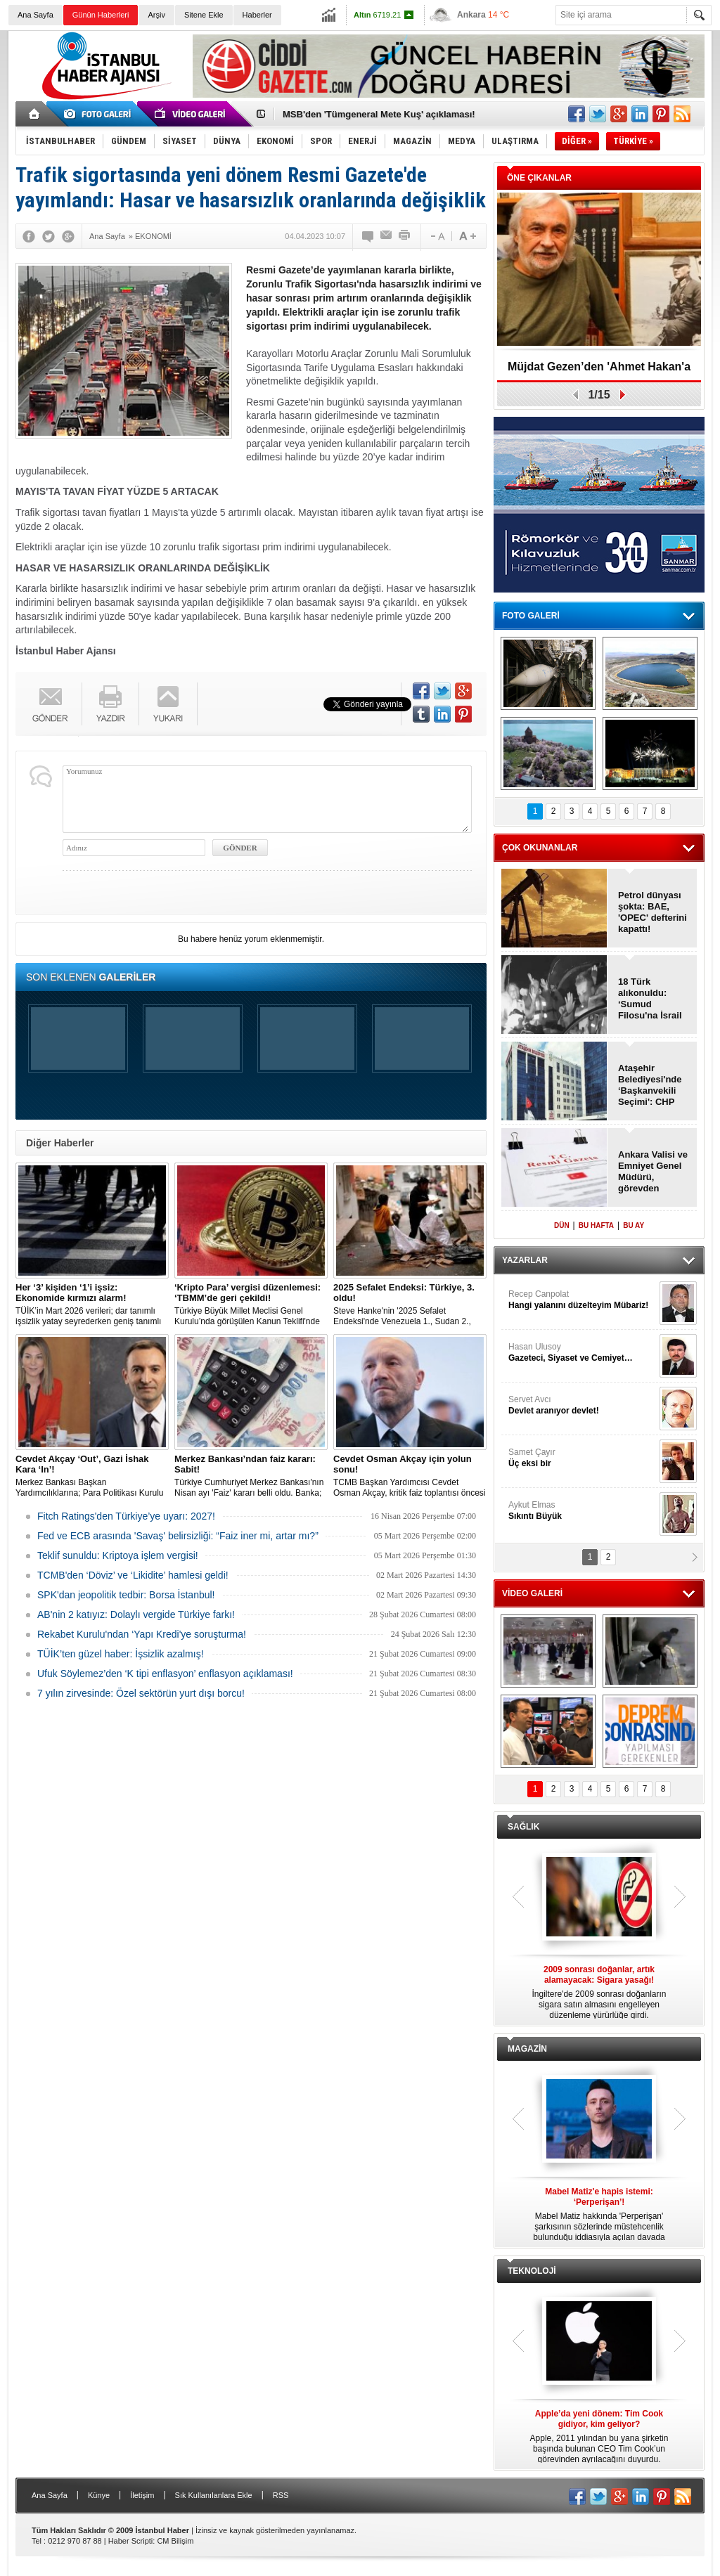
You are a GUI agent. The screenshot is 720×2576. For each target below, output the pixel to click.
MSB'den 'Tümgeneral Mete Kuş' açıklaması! (379, 114)
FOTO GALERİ (531, 616)
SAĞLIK (523, 1827)
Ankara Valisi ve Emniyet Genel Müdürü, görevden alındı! (653, 1171)
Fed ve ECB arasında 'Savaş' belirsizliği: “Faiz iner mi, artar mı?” (178, 1535)
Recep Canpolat (582, 1300)
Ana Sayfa (35, 15)
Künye (99, 2495)
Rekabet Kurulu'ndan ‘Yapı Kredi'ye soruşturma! (141, 1634)
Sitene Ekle (204, 15)
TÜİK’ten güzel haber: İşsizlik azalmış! (120, 1653)
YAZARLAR (525, 1260)
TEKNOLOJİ (532, 2271)
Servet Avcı (582, 1405)
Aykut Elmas (582, 1511)
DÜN (562, 1225)
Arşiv (156, 15)
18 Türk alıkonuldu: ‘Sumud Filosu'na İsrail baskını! (650, 998)
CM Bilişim (175, 2541)
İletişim (142, 2495)
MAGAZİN (527, 2049)
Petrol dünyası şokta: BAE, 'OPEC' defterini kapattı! (652, 912)
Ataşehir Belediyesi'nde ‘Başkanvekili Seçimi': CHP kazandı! (650, 1085)
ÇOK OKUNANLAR (539, 848)
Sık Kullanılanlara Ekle (213, 2495)
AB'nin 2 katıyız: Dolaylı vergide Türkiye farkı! (136, 1614)
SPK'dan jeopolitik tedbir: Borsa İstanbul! (126, 1594)
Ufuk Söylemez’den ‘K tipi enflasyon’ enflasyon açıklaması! (165, 1673)
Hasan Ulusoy (582, 1353)
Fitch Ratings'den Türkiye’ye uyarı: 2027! (126, 1516)
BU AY (633, 1225)
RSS (281, 2495)
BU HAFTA (596, 1225)
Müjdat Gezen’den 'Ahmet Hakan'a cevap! (599, 371)
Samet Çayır (582, 1458)
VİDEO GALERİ (532, 1593)
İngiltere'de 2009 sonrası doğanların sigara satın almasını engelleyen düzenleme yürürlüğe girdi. (599, 1992)
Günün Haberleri (100, 15)
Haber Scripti (130, 2541)
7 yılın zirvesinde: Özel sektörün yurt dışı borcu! (141, 1693)
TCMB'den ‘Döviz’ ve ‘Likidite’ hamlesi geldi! (133, 1575)
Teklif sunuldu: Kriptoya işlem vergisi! (117, 1555)
